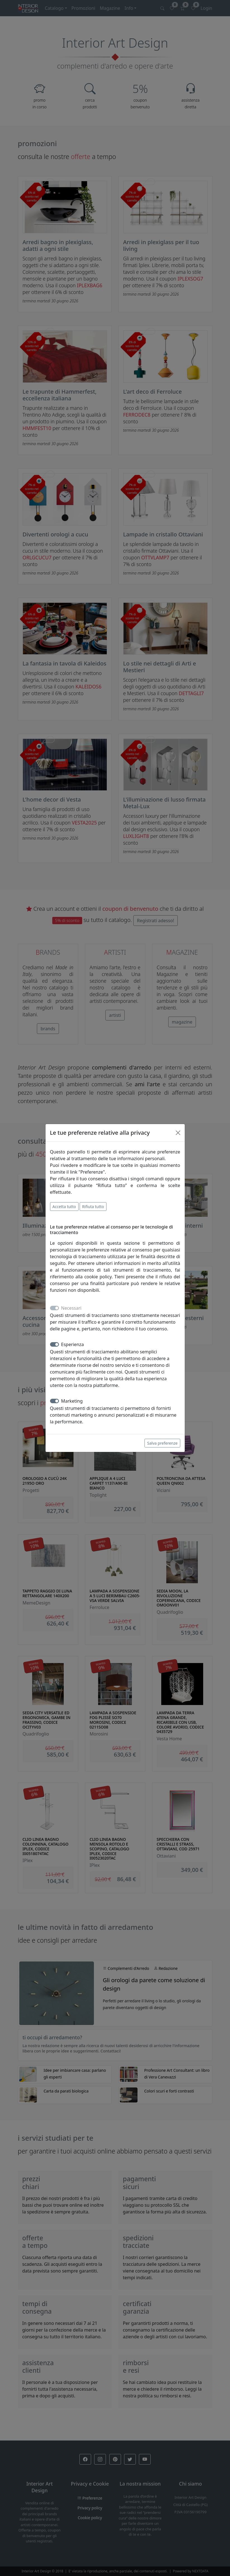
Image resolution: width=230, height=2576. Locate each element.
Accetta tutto (64, 1206)
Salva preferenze (162, 1443)
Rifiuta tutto (93, 1206)
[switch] (54, 1344)
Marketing (72, 1401)
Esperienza (72, 1344)
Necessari (71, 1308)
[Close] (178, 1132)
